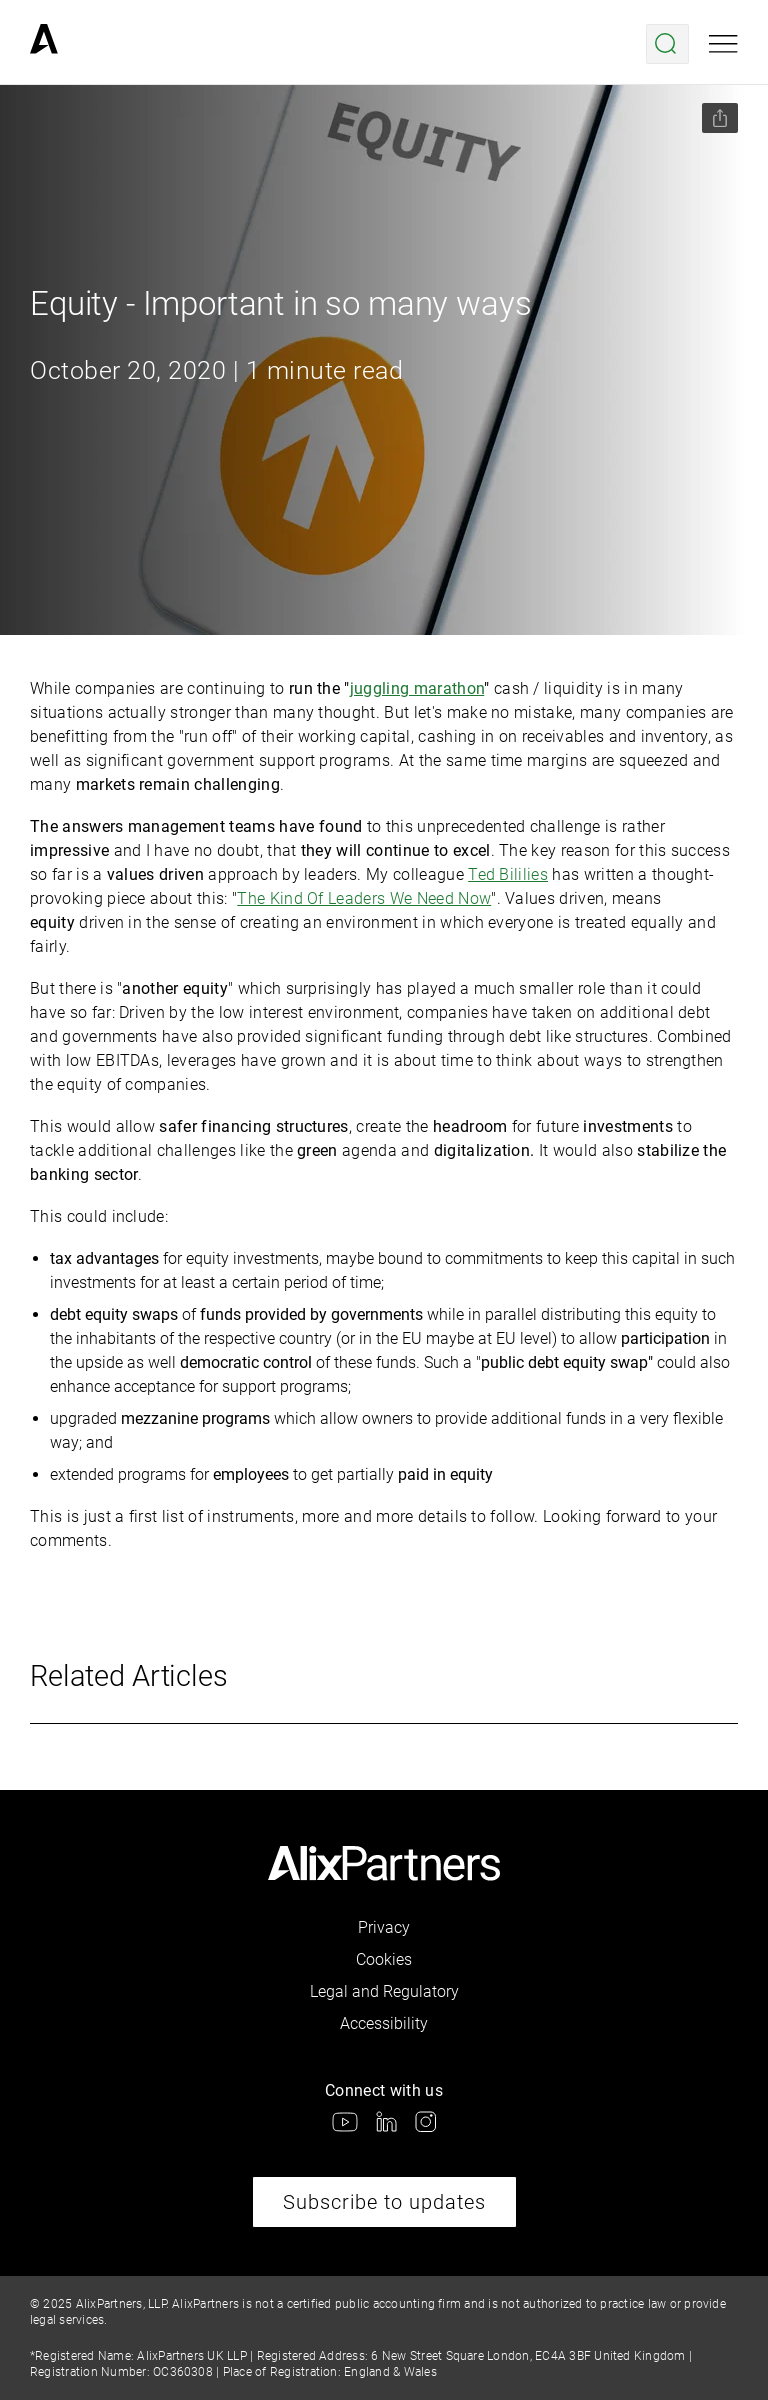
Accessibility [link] (384, 2023)
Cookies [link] (384, 1959)
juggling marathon (417, 688)
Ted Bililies (508, 874)
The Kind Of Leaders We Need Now (364, 898)
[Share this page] (720, 118)
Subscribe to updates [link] (384, 2202)
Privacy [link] (384, 1927)
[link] (44, 44)
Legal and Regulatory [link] (384, 1991)
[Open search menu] (667, 44)
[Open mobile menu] (723, 44)
